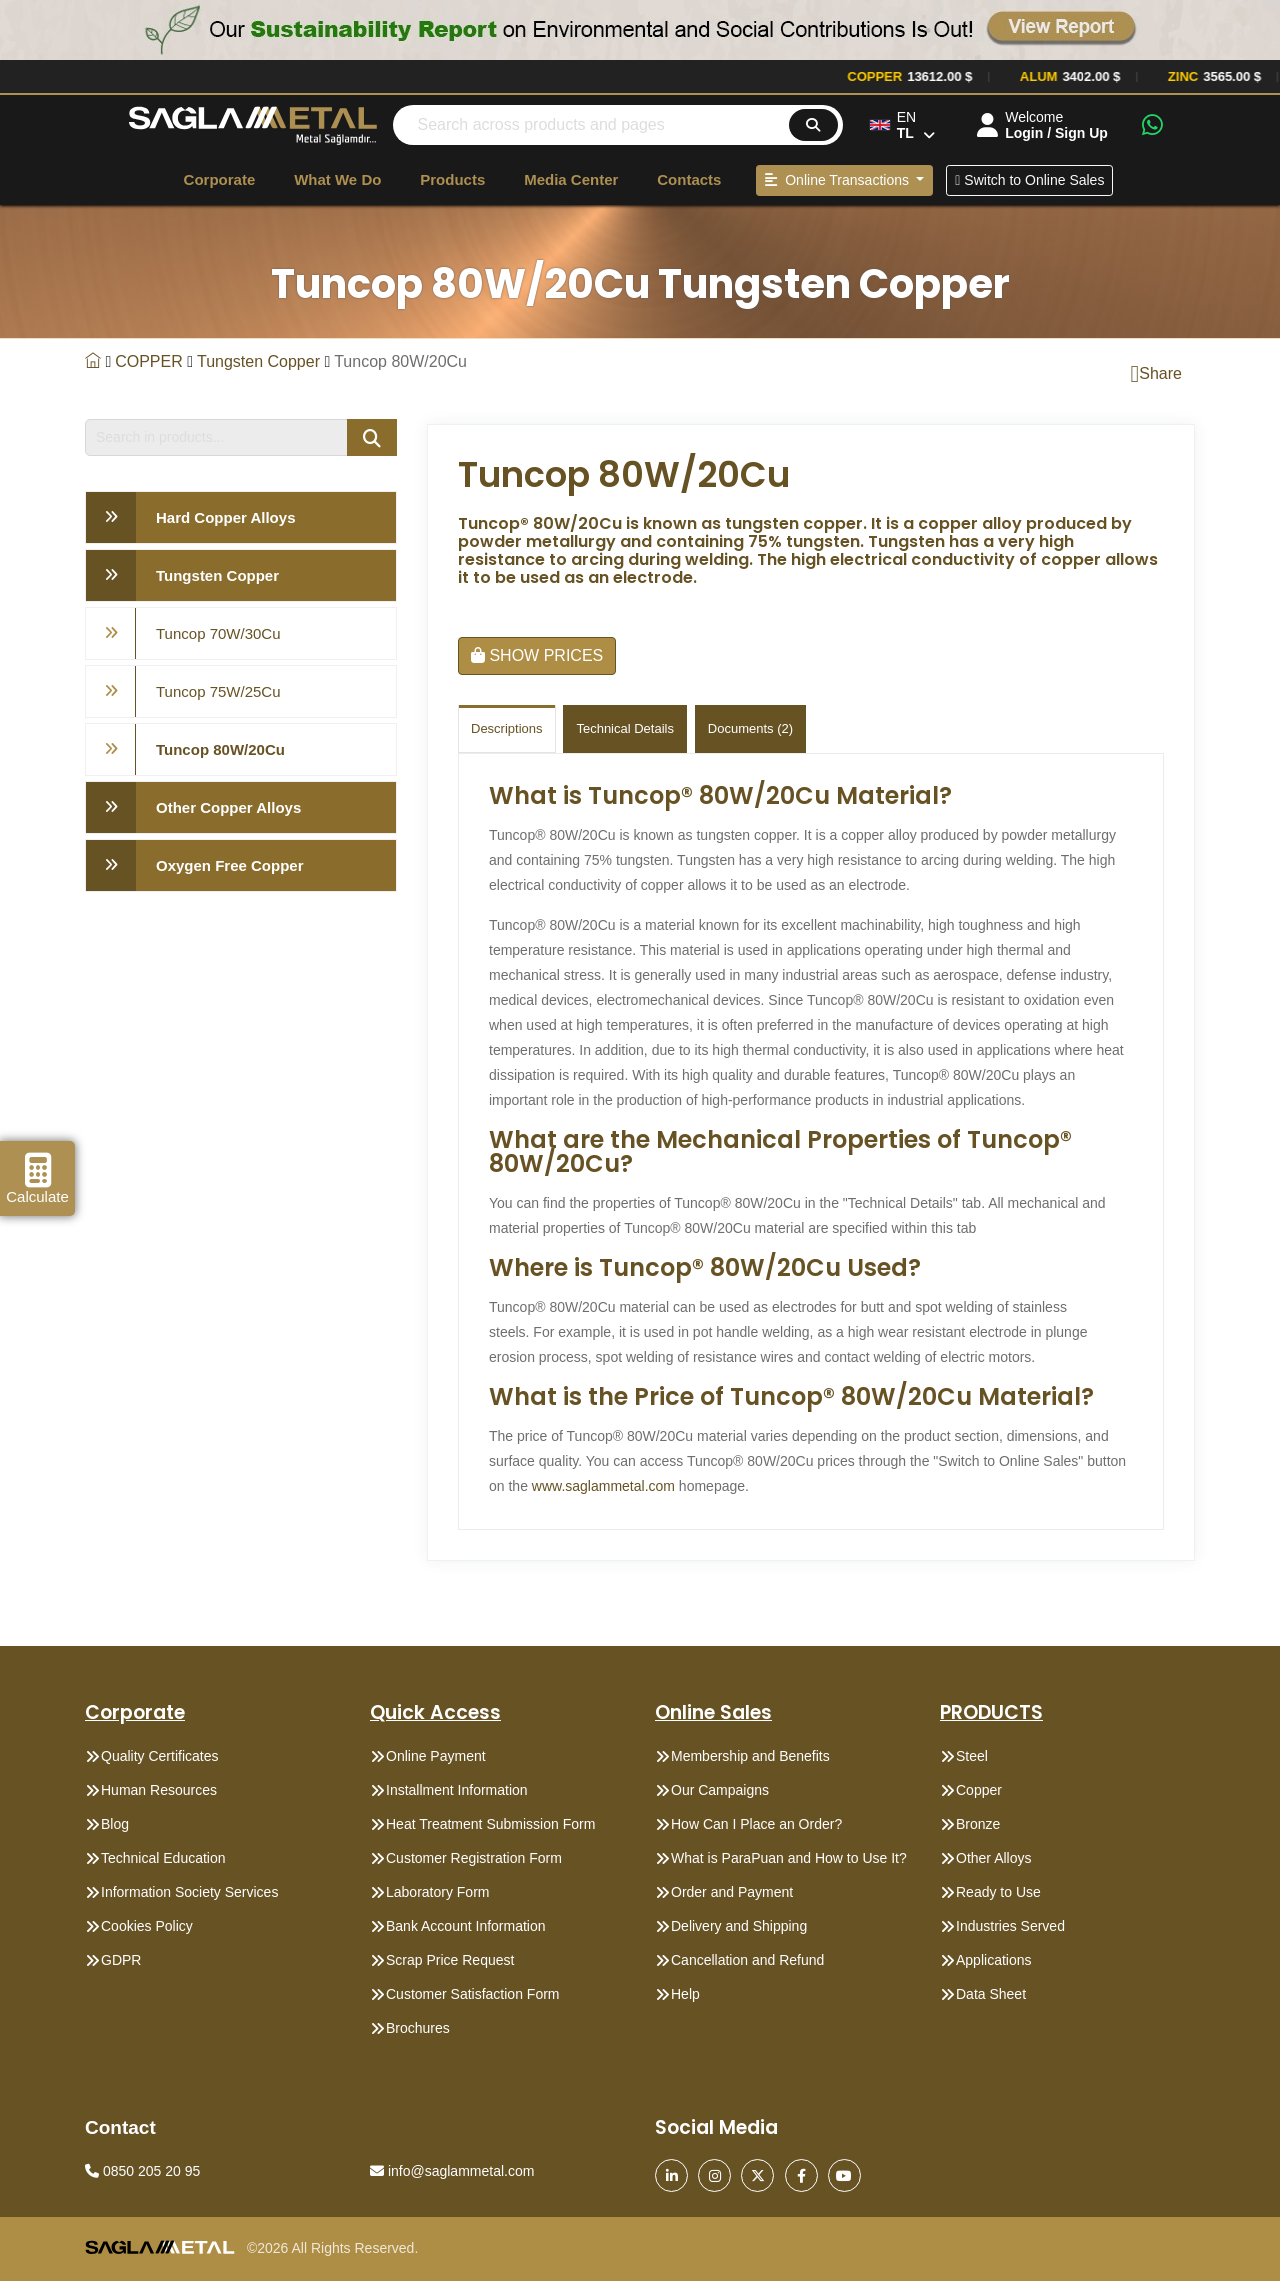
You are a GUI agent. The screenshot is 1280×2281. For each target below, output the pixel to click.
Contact (120, 2127)
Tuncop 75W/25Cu (218, 691)
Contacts (689, 179)
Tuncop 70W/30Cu (218, 633)
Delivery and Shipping (739, 1926)
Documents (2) (750, 728)
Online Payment (436, 1756)
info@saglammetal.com (452, 2171)
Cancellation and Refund (747, 1960)
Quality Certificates (159, 1756)
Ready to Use (998, 1892)
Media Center (571, 179)
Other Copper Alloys (228, 807)
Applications (994, 1960)
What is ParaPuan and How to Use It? (789, 1858)
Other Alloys (993, 1858)
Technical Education (163, 1858)
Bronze (978, 1824)
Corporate (220, 179)
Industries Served (1010, 1926)
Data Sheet (991, 1994)
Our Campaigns (720, 1790)
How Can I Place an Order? (756, 1824)
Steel (972, 1756)
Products (452, 179)
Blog (115, 1824)
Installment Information (457, 1790)
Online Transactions (838, 180)
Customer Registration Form (474, 1858)
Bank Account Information (466, 1926)
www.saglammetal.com (603, 1486)
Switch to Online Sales (1029, 180)
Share (1156, 374)
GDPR (121, 1960)
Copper (979, 1790)
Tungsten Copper (258, 361)
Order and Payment (732, 1892)
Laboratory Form (437, 1892)
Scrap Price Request (450, 1960)
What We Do (337, 179)
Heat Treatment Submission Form (490, 1824)
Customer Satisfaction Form (473, 1994)
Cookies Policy (147, 1926)
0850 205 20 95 (142, 2171)
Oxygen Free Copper (230, 865)
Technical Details (625, 728)
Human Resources (159, 1790)
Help (685, 1994)
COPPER (149, 361)
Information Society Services (189, 1892)
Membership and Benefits (750, 1756)
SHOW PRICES (537, 655)
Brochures (418, 2028)
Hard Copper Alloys (225, 517)
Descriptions (507, 728)
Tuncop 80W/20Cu (220, 749)
